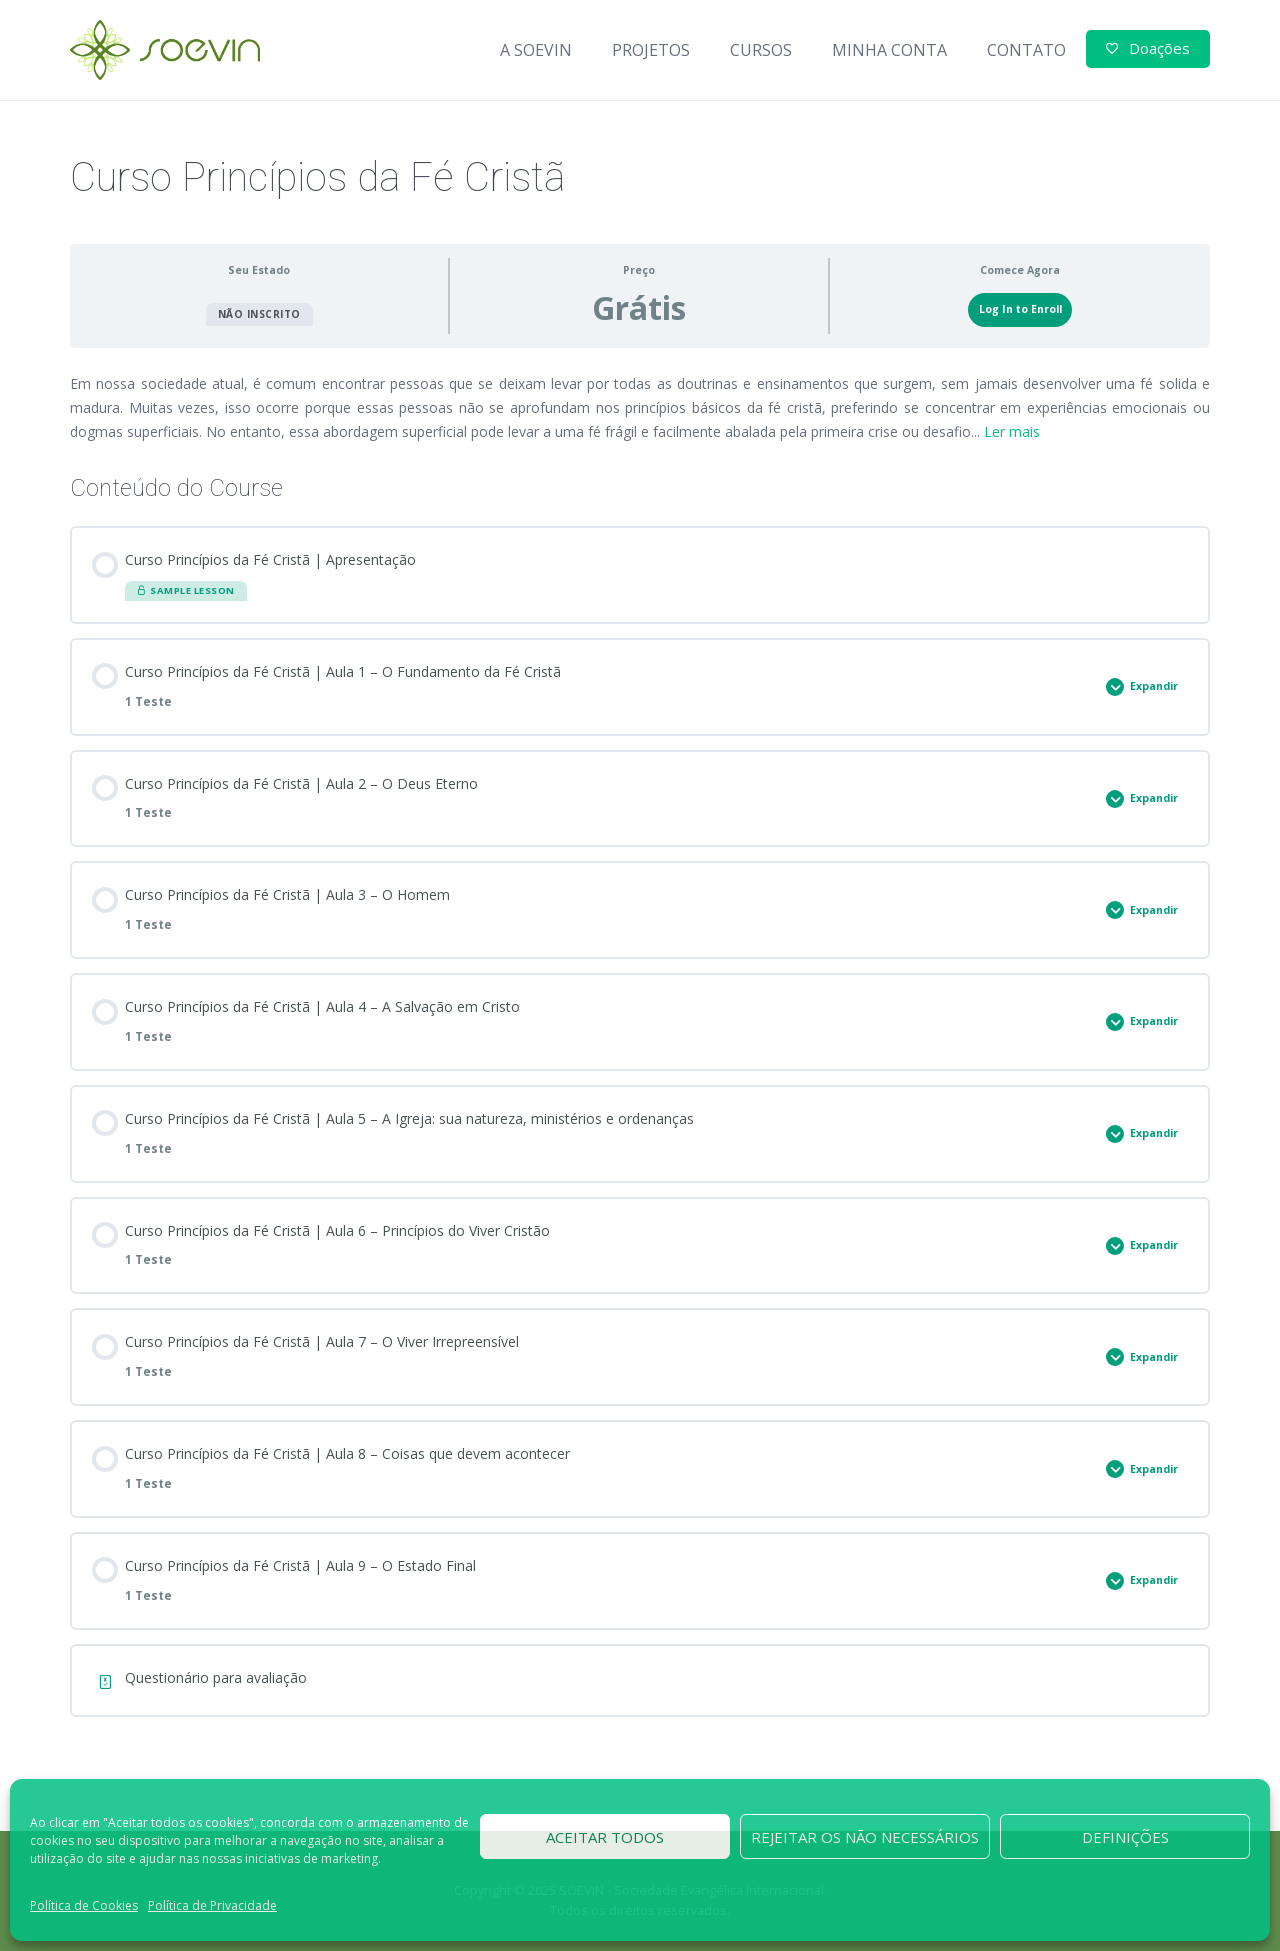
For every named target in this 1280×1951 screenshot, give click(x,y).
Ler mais (1012, 431)
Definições (1125, 1837)
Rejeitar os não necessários (865, 1837)
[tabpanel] (640, 408)
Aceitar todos (605, 1837)
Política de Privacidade (212, 1905)
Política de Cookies (84, 1905)
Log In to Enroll (1020, 309)
